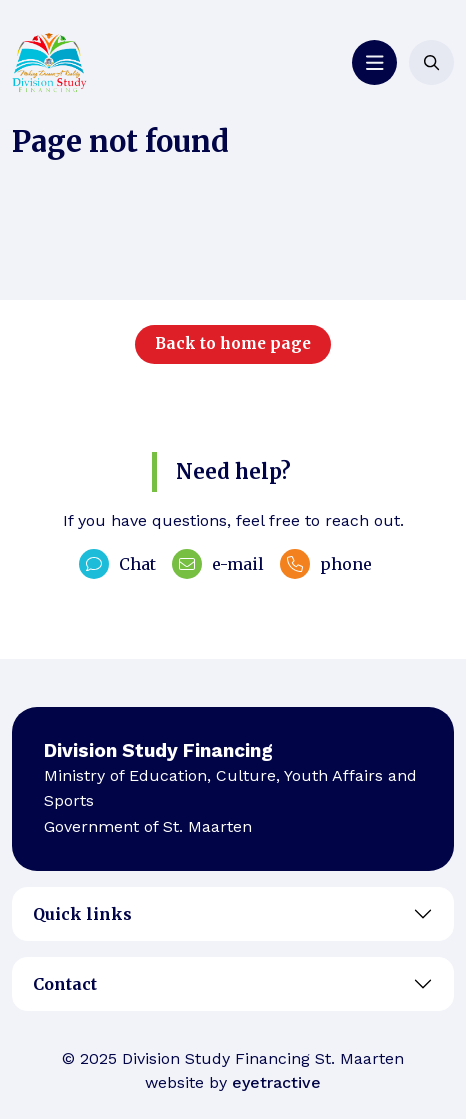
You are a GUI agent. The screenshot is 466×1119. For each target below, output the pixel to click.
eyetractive (276, 1082)
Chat (117, 564)
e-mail (218, 564)
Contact (65, 984)
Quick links (82, 914)
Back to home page (233, 343)
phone (326, 564)
